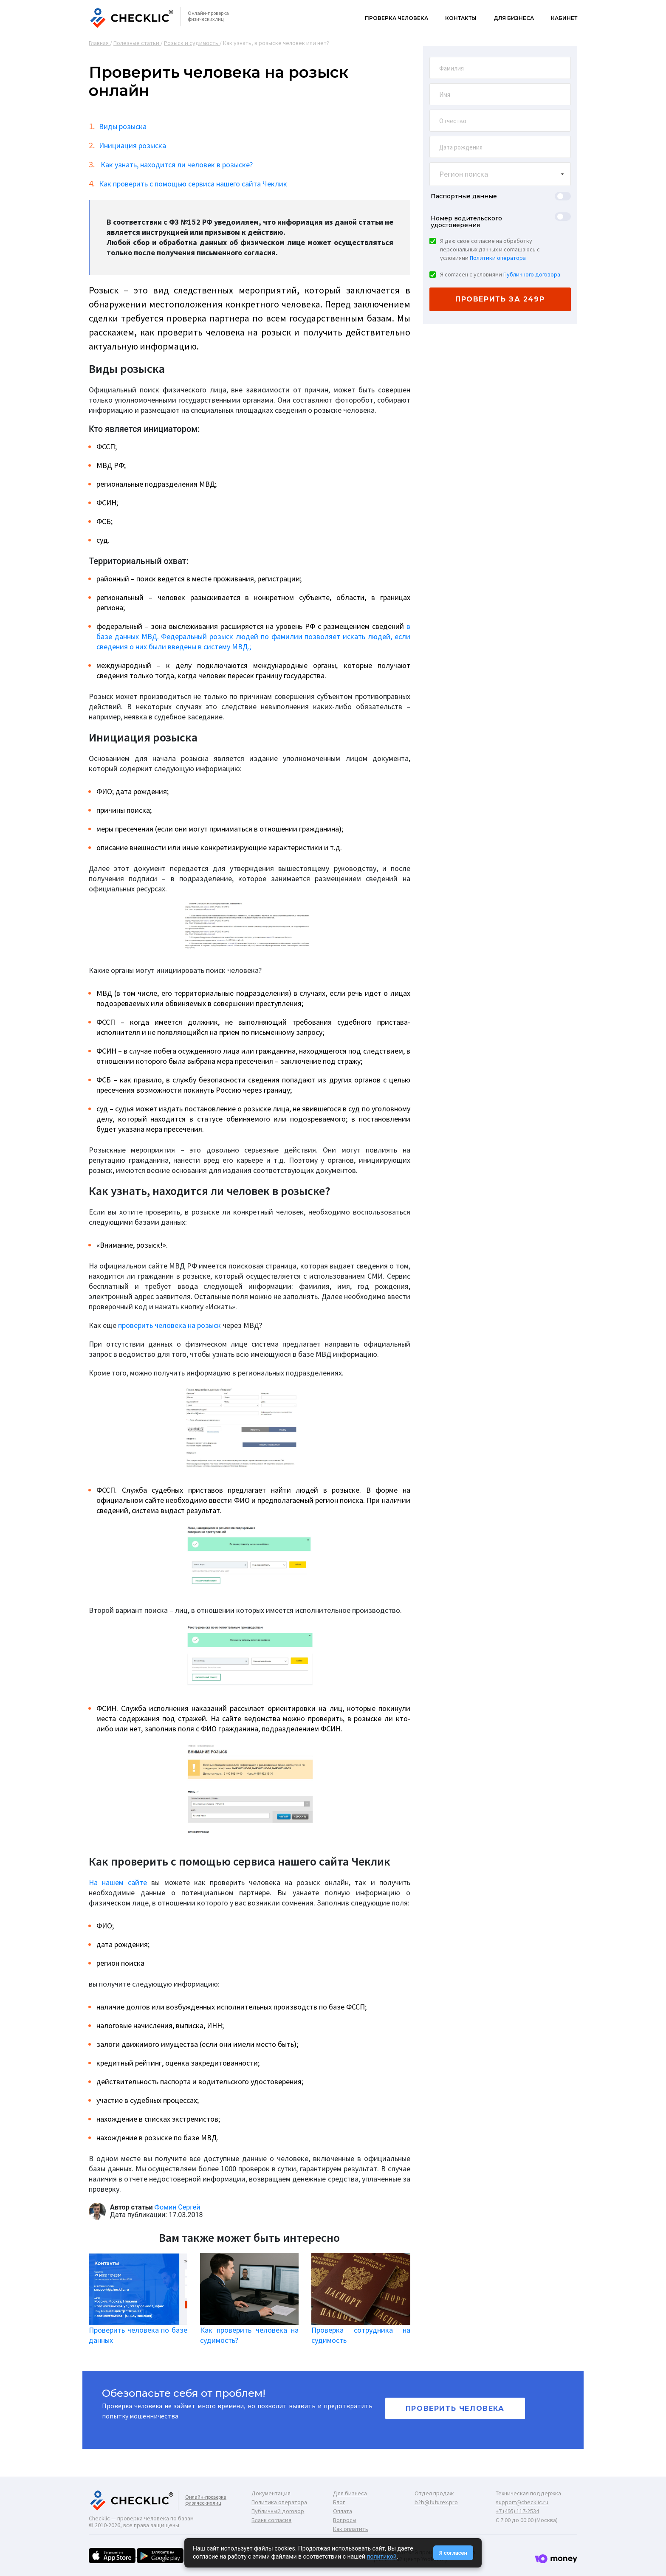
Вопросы (344, 2520)
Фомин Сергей (177, 2207)
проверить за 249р (500, 299)
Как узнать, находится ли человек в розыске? (176, 164)
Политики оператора (498, 258)
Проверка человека (396, 18)
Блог (339, 2502)
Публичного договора (531, 274)
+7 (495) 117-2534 (517, 2511)
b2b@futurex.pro (436, 2502)
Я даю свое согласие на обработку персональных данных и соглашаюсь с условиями (490, 249)
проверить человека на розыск (169, 1325)
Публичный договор (277, 2511)
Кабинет (564, 18)
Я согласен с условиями (500, 274)
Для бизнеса (514, 18)
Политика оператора (279, 2502)
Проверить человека (455, 2408)
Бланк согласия (271, 2520)
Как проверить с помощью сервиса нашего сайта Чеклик (193, 184)
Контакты (461, 18)
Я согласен (453, 2553)
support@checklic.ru (522, 2502)
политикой (381, 2556)
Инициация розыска (132, 145)
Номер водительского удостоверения (466, 221)
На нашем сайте (118, 1882)
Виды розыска (123, 126)
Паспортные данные (464, 196)
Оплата (342, 2511)
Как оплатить (350, 2529)
